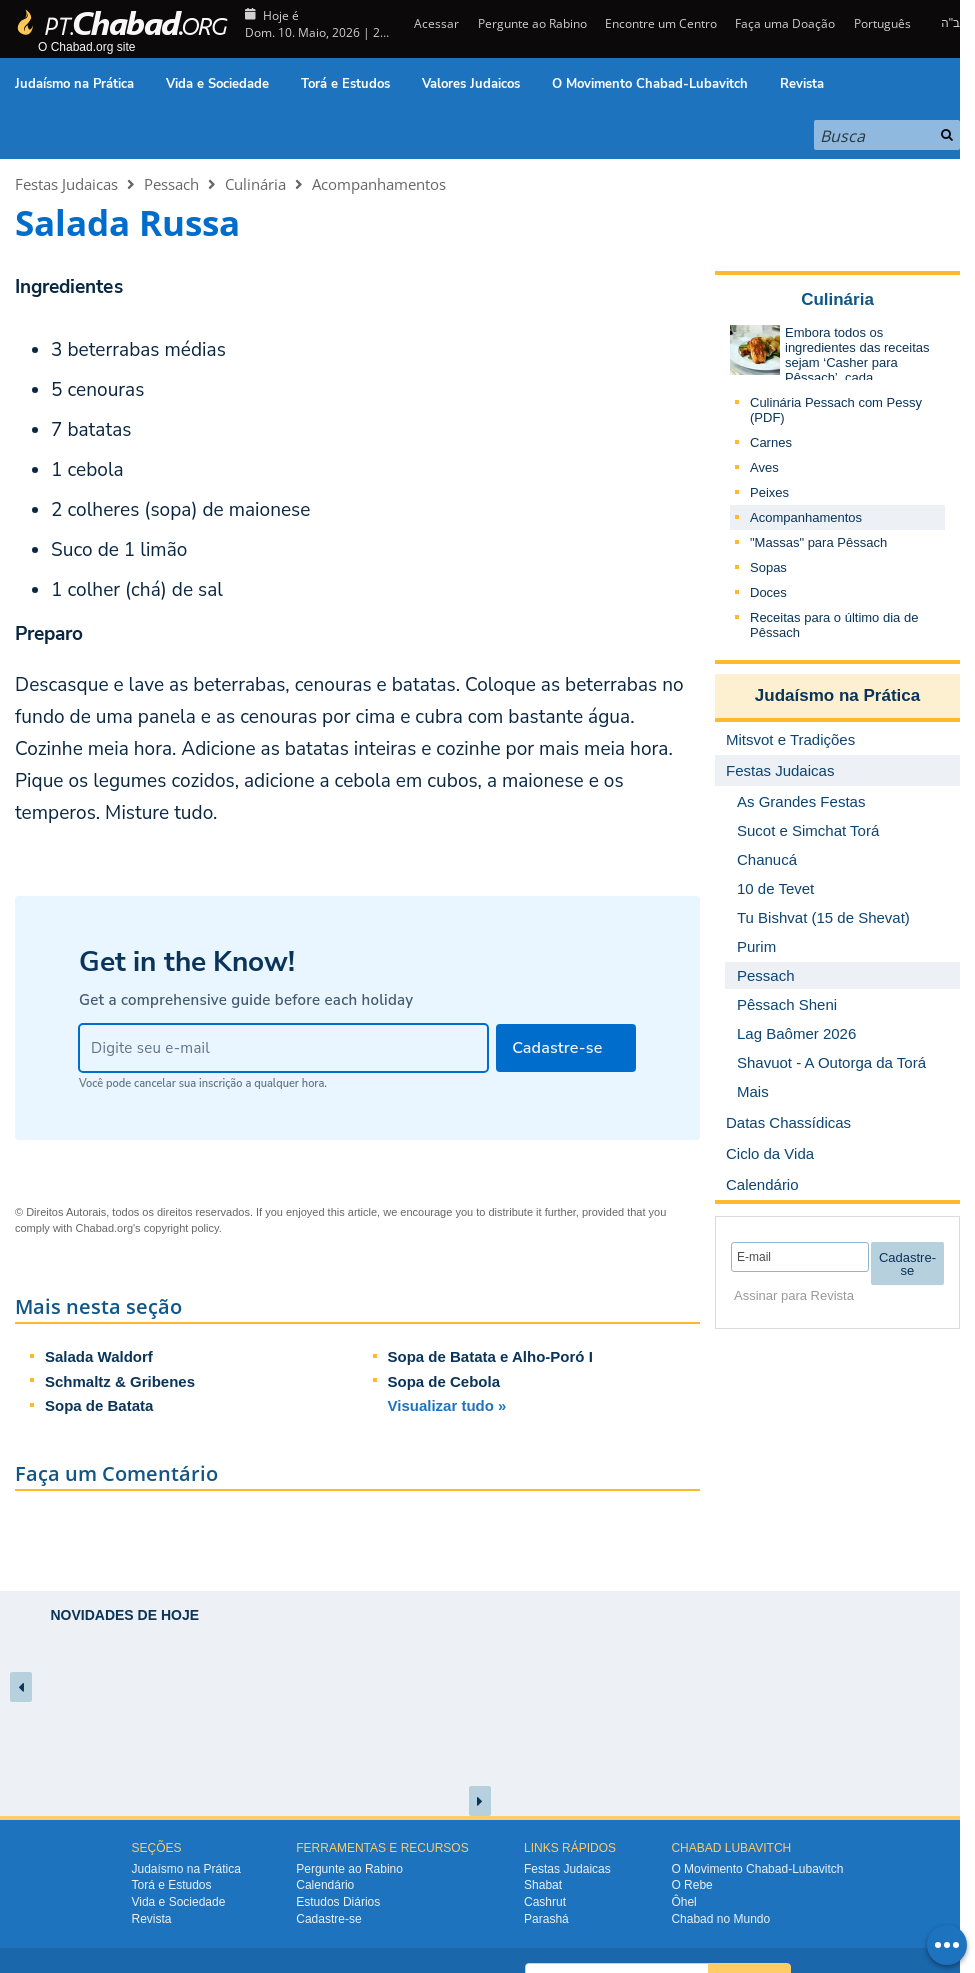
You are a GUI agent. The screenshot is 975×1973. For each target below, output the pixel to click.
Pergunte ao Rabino (532, 23)
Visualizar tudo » (447, 1405)
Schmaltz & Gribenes (120, 1381)
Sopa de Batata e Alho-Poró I (490, 1356)
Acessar (435, 23)
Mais (753, 1091)
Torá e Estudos (345, 84)
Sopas (768, 567)
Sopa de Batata (99, 1405)
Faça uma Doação (785, 23)
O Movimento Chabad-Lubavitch (650, 84)
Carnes (771, 442)
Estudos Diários (338, 1902)
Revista (802, 84)
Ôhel (683, 1902)
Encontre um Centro (661, 23)
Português (882, 23)
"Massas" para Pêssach (818, 542)
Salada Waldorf (99, 1356)
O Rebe (691, 1885)
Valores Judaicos (471, 84)
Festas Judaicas (66, 184)
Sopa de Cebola (444, 1381)
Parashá (546, 1919)
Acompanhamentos (379, 184)
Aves (764, 467)
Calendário (325, 1885)
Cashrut (545, 1902)
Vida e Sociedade (217, 84)
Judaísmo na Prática (74, 84)
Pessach (171, 184)
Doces (768, 592)
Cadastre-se (328, 1919)
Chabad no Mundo (720, 1919)
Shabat (543, 1885)
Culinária (255, 184)
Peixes (769, 492)
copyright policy (181, 1228)
